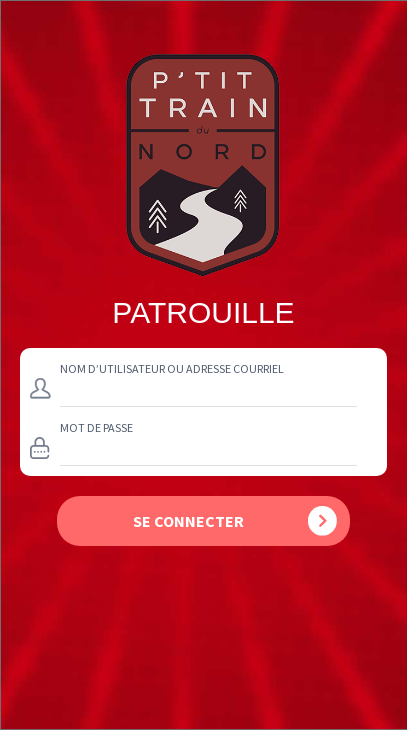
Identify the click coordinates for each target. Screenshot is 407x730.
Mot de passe (96, 427)
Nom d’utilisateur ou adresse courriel (172, 368)
